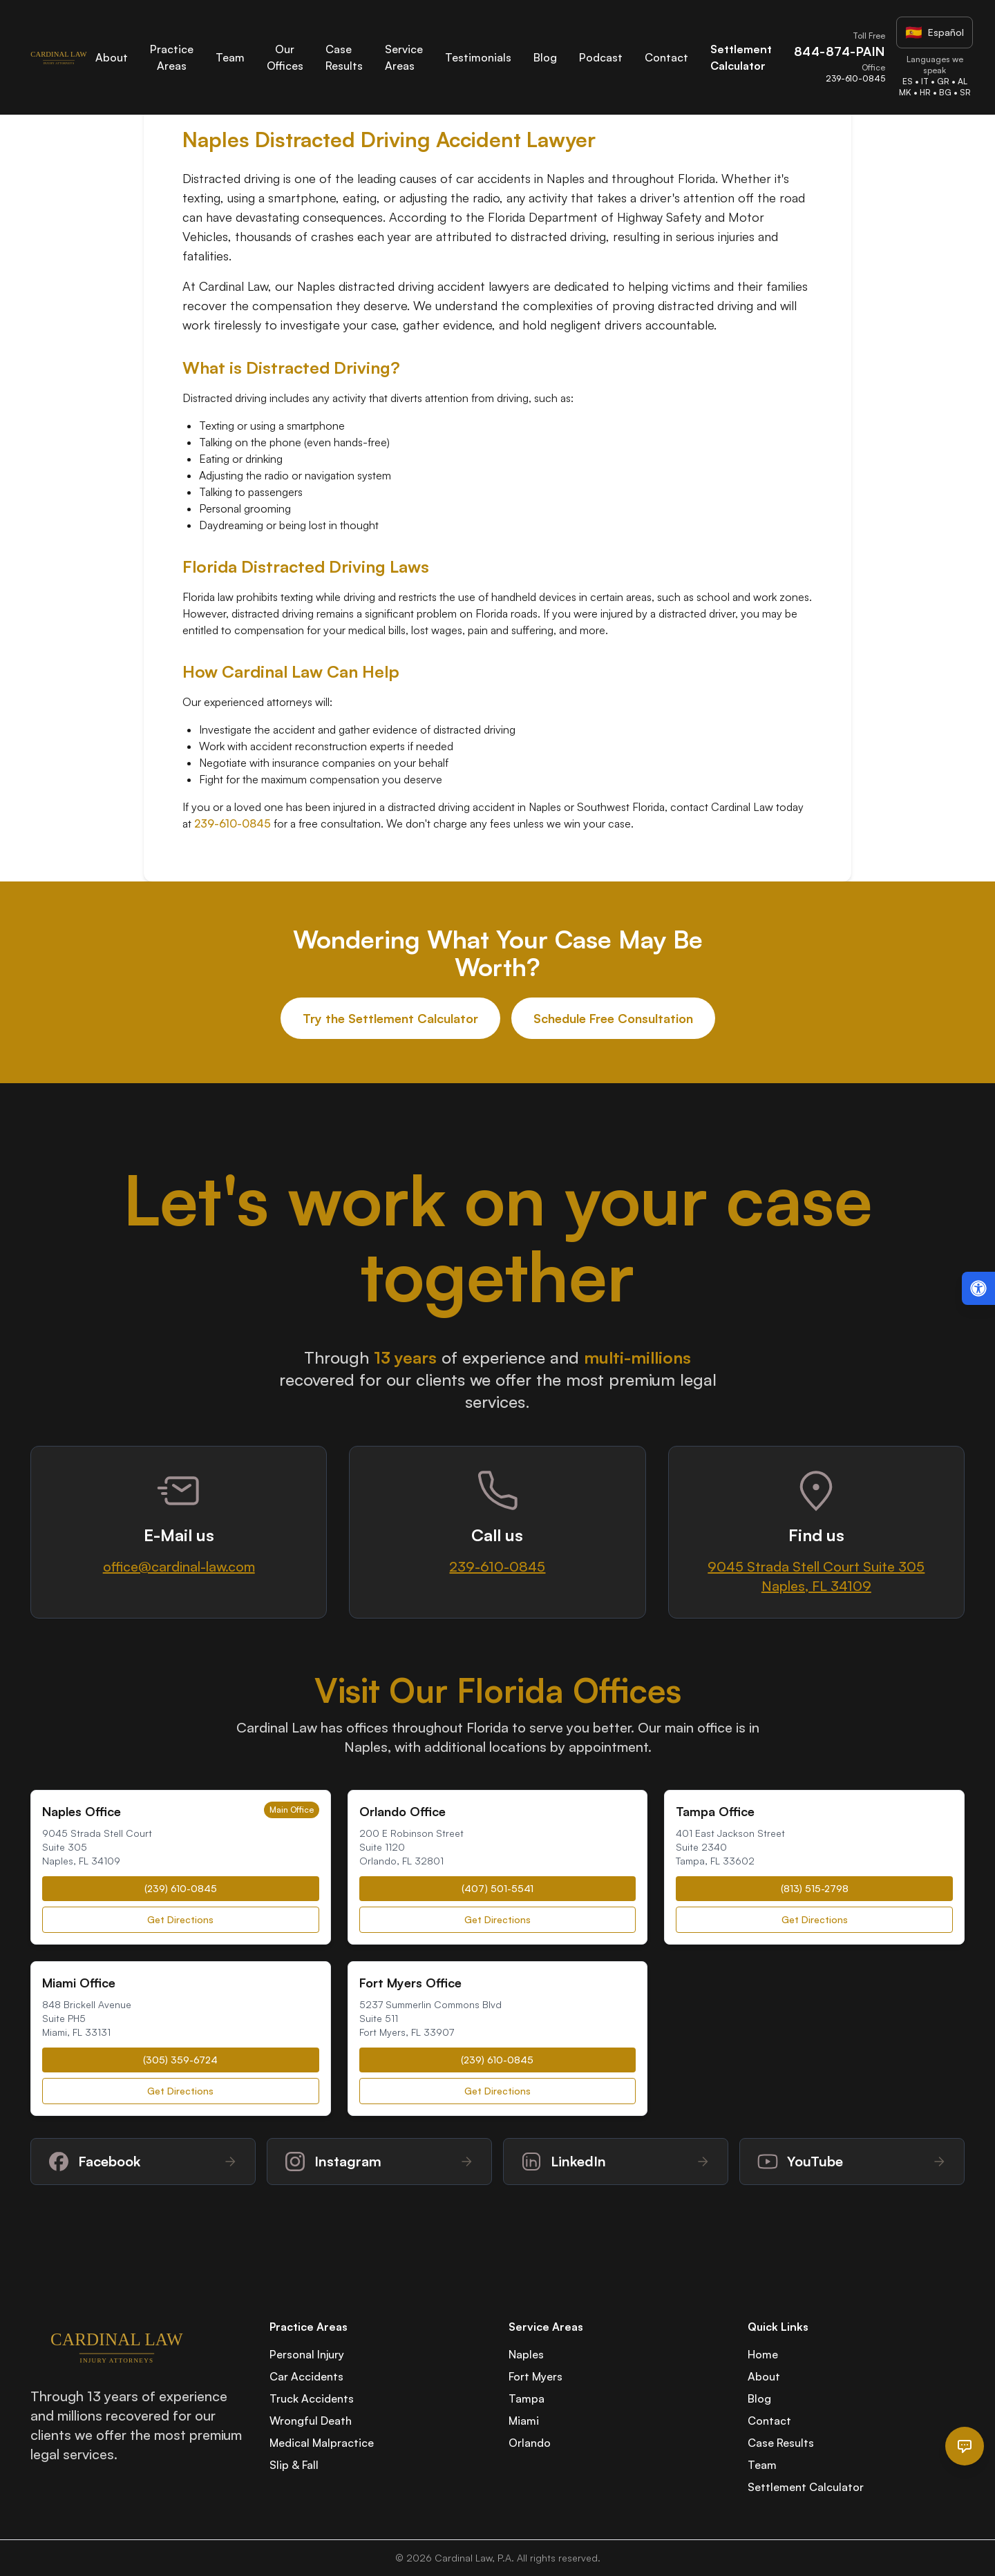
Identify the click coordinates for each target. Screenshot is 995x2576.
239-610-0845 (232, 823)
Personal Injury (306, 2354)
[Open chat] (964, 2446)
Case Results (781, 2443)
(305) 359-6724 (180, 2059)
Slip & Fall (294, 2465)
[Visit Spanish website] (934, 32)
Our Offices (285, 57)
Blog (545, 57)
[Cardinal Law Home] (58, 57)
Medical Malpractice (321, 2443)
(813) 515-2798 (815, 1888)
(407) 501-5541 (497, 1888)
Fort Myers (535, 2376)
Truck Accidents (311, 2398)
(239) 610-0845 (180, 1888)
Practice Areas (171, 57)
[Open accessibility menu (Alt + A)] (978, 1288)
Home (763, 2354)
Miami (524, 2420)
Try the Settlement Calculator (390, 1018)
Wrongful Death (310, 2420)
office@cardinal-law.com (179, 1566)
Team (230, 57)
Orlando (530, 2443)
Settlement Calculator (806, 2487)
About (111, 57)
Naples (526, 2354)
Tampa (526, 2398)
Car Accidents (306, 2376)
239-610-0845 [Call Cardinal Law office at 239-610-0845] (855, 78)
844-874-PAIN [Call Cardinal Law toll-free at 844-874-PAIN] (839, 51)
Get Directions (180, 1919)
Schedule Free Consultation (613, 1018)
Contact (666, 57)
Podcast (601, 57)
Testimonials (478, 57)
